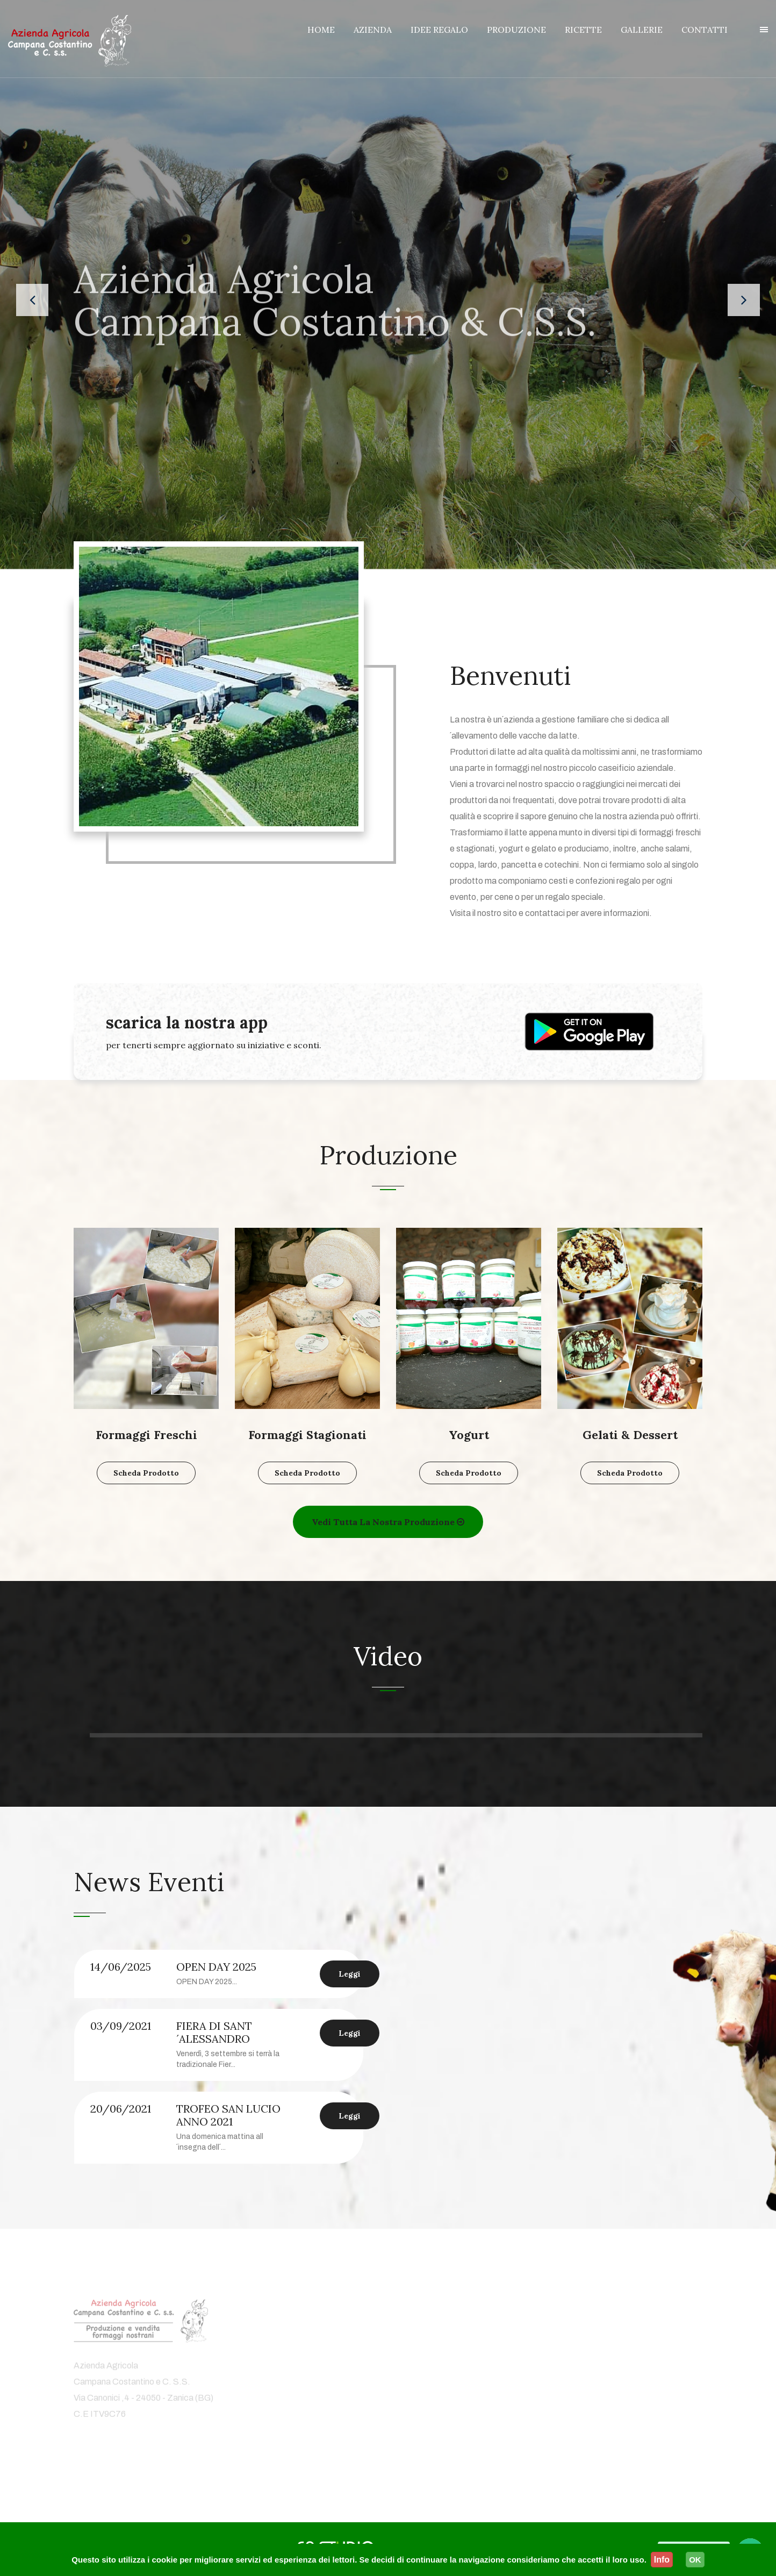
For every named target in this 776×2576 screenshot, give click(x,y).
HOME (321, 29)
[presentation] (32, 300)
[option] (227, 2056)
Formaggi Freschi (146, 1434)
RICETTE (583, 29)
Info (662, 2559)
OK (695, 2559)
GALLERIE (642, 29)
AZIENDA (373, 29)
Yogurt (469, 1434)
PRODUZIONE (516, 29)
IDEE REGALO (439, 29)
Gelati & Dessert (630, 1434)
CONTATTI (704, 29)
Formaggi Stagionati (307, 1434)
